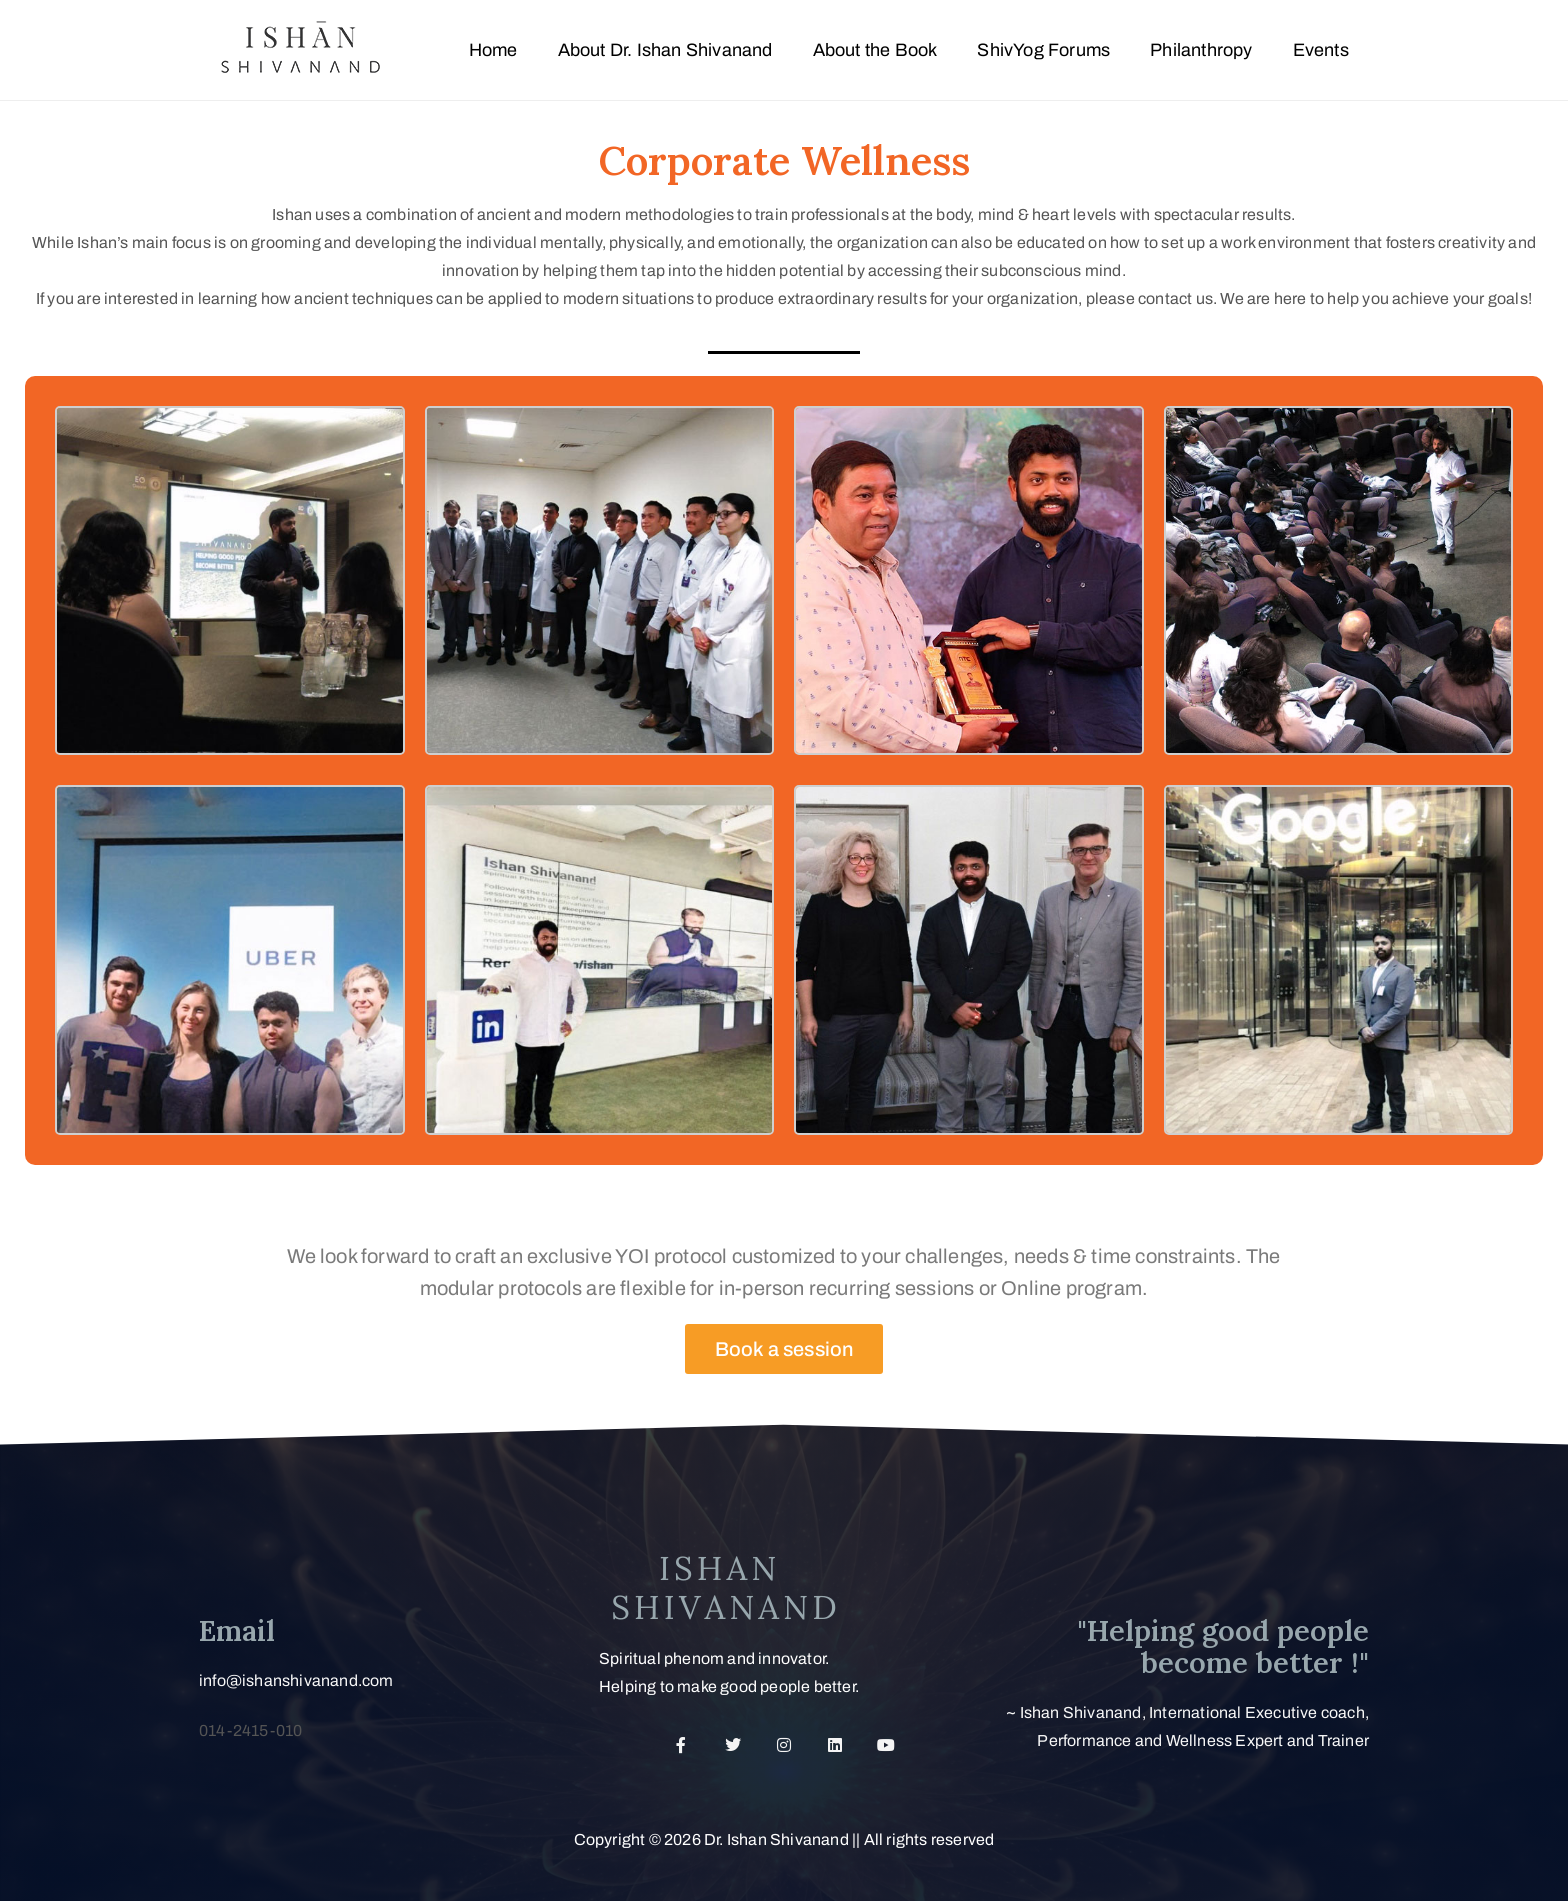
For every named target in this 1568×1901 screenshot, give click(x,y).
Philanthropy (1201, 50)
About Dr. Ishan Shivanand (665, 50)
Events (1321, 50)
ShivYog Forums (1043, 50)
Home (493, 50)
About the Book (875, 50)
